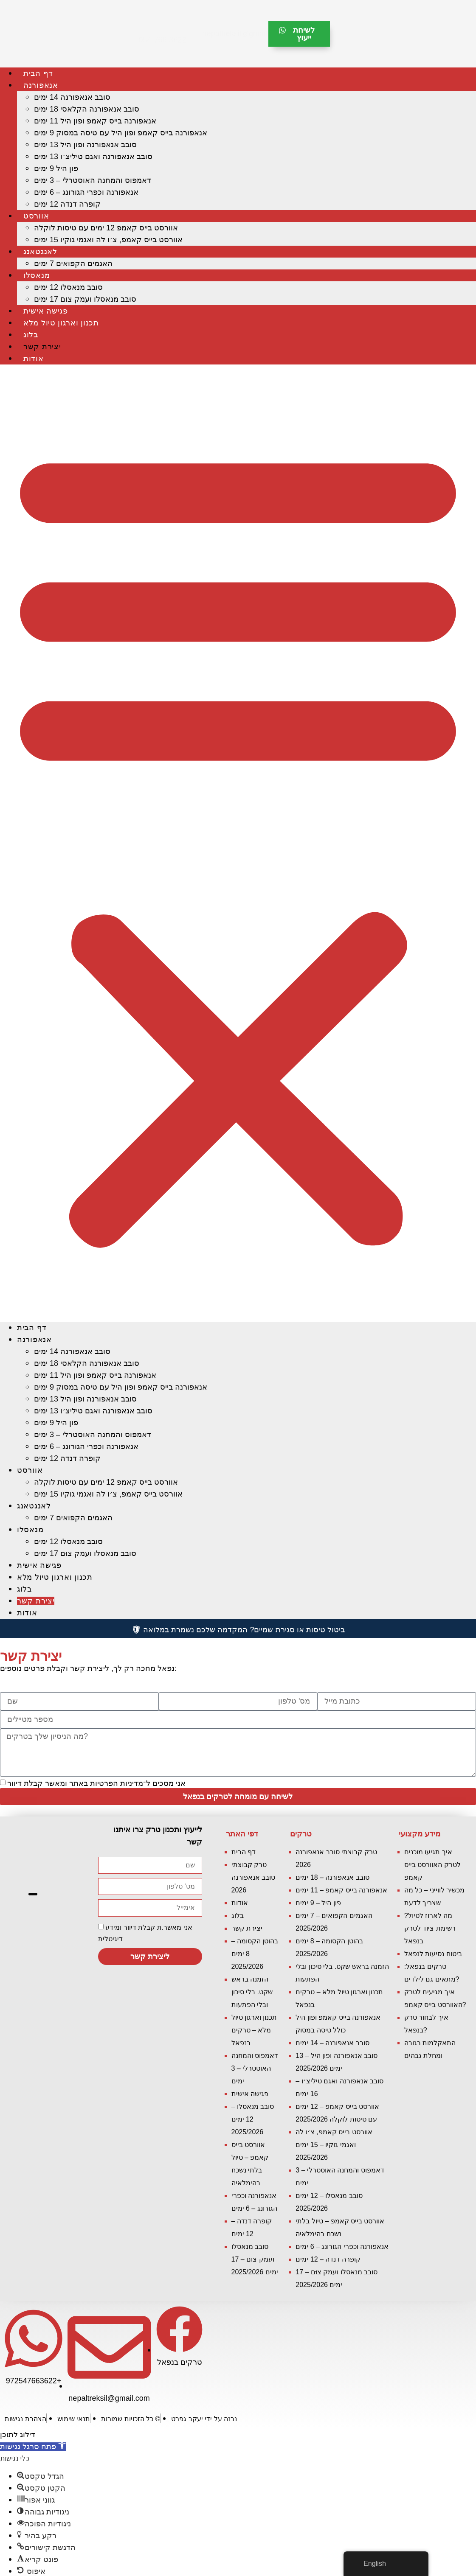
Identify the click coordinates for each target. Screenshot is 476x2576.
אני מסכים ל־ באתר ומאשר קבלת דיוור (96, 1783)
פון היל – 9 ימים (318, 1902)
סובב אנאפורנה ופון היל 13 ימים (85, 144)
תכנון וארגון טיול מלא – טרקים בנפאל (254, 2030)
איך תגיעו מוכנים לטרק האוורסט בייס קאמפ (432, 1864)
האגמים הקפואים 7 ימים (73, 263)
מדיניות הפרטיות (116, 1783)
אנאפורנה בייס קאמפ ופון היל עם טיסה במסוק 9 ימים (120, 133)
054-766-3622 (161, 40)
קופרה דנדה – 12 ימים (328, 2259)
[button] (238, 843)
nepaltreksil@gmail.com (243, 33)
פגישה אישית (45, 311)
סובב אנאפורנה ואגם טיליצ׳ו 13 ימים (93, 156)
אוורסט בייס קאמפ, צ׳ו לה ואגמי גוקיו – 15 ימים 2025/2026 (334, 2144)
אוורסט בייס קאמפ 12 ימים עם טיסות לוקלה (106, 228)
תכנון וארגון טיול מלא (61, 323)
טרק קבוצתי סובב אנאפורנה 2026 (253, 1877)
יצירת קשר (42, 346)
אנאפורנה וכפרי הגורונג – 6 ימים (86, 192)
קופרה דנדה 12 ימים (67, 204)
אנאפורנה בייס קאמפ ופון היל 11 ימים (95, 121)
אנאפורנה (40, 85)
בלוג (30, 335)
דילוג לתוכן (17, 2434)
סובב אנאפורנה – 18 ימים (332, 1877)
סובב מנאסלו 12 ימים (68, 287)
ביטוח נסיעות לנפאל (433, 1953)
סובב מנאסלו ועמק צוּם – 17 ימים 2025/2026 (254, 2259)
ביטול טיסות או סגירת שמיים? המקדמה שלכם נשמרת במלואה (237, 1630)
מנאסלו (36, 275)
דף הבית (38, 73)
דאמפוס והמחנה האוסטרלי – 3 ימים (92, 180)
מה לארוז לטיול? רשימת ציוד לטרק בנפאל (430, 1928)
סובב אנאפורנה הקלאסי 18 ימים (86, 109)
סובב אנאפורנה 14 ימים (72, 97)
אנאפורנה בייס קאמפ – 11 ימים (341, 1890)
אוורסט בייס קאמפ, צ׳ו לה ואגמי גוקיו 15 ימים (108, 239)
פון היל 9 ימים (56, 168)
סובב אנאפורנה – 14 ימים (332, 2042)
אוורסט (36, 216)
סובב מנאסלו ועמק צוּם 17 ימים (85, 299)
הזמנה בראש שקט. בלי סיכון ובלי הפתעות (252, 1992)
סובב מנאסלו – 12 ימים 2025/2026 (252, 2119)
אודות (33, 358)
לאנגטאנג (40, 251)
